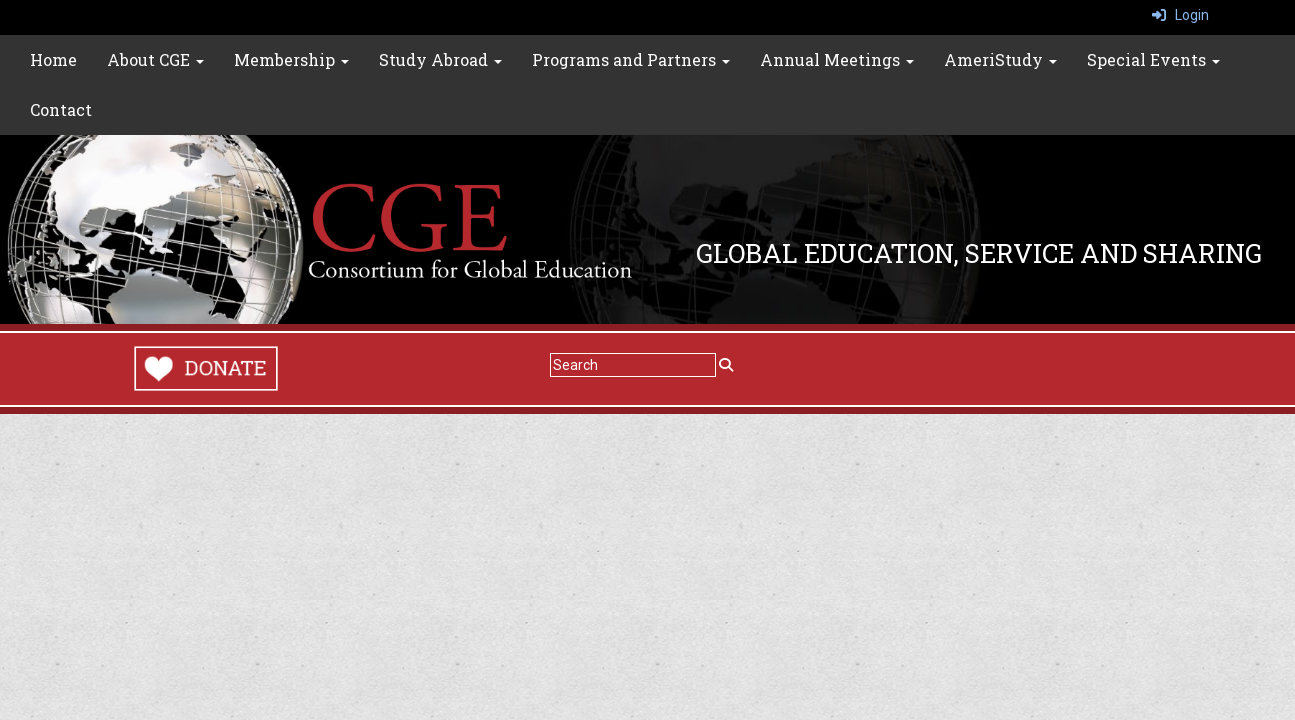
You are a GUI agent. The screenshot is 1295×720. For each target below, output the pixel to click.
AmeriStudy (1000, 59)
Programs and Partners (631, 59)
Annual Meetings (837, 59)
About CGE (155, 59)
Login (1180, 15)
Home (53, 59)
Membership (291, 59)
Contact (61, 109)
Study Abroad (440, 59)
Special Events (1153, 59)
